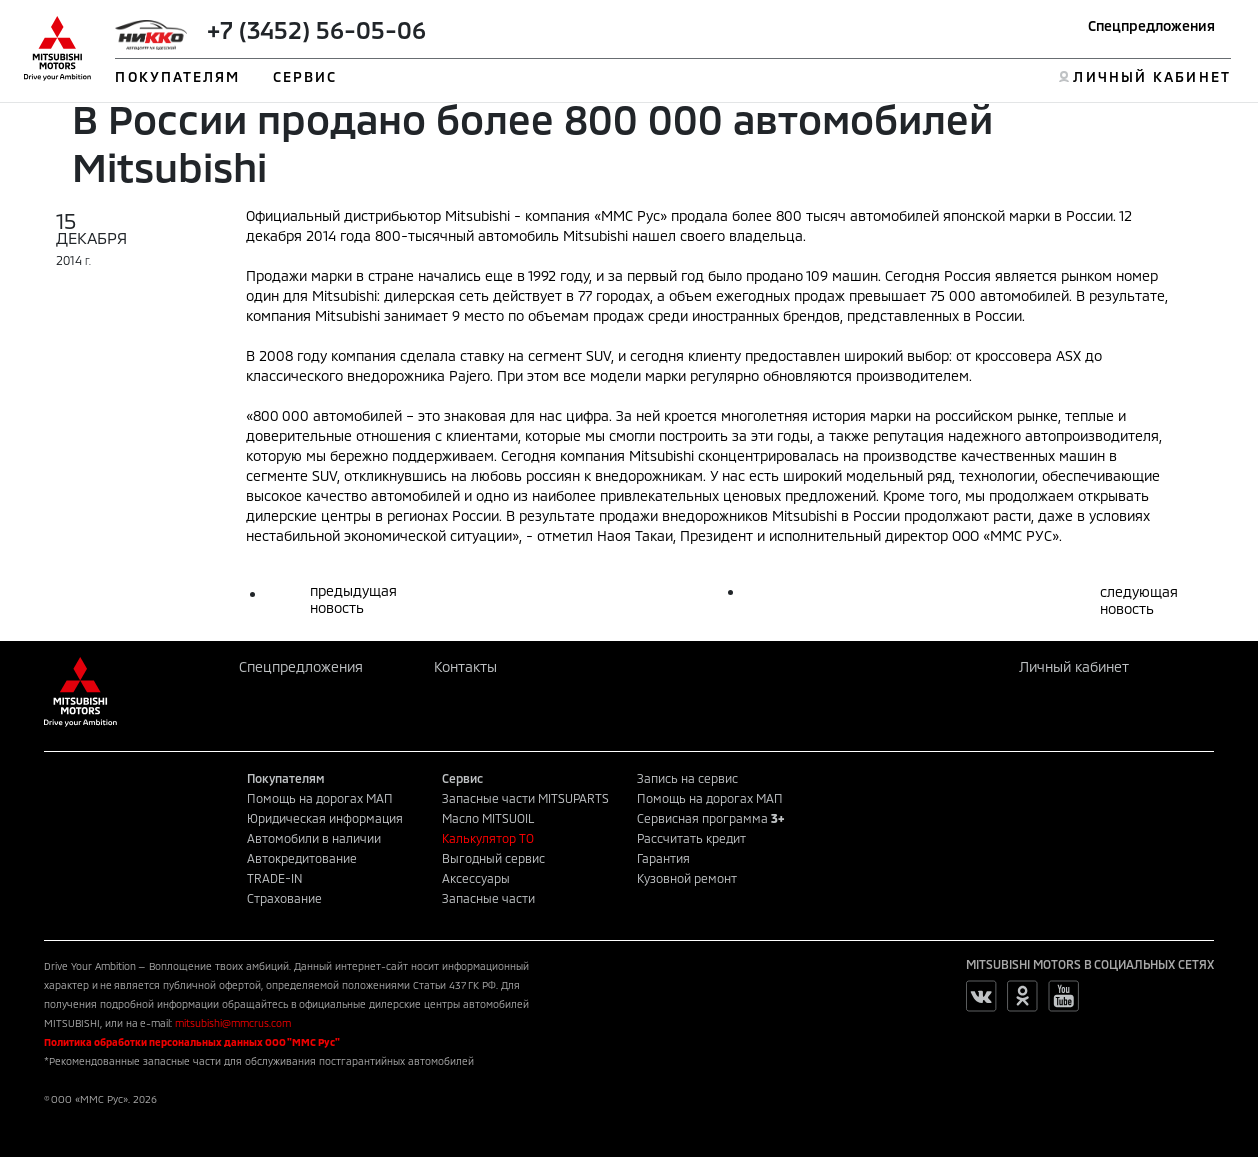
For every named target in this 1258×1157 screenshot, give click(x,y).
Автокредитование (302, 858)
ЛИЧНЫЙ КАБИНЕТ (1151, 76)
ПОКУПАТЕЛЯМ (177, 76)
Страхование (284, 898)
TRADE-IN (275, 878)
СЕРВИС (305, 76)
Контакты (465, 666)
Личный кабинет (1074, 666)
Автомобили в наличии (314, 838)
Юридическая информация (325, 818)
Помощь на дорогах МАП (320, 798)
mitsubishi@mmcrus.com (233, 1023)
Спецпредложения (1151, 25)
